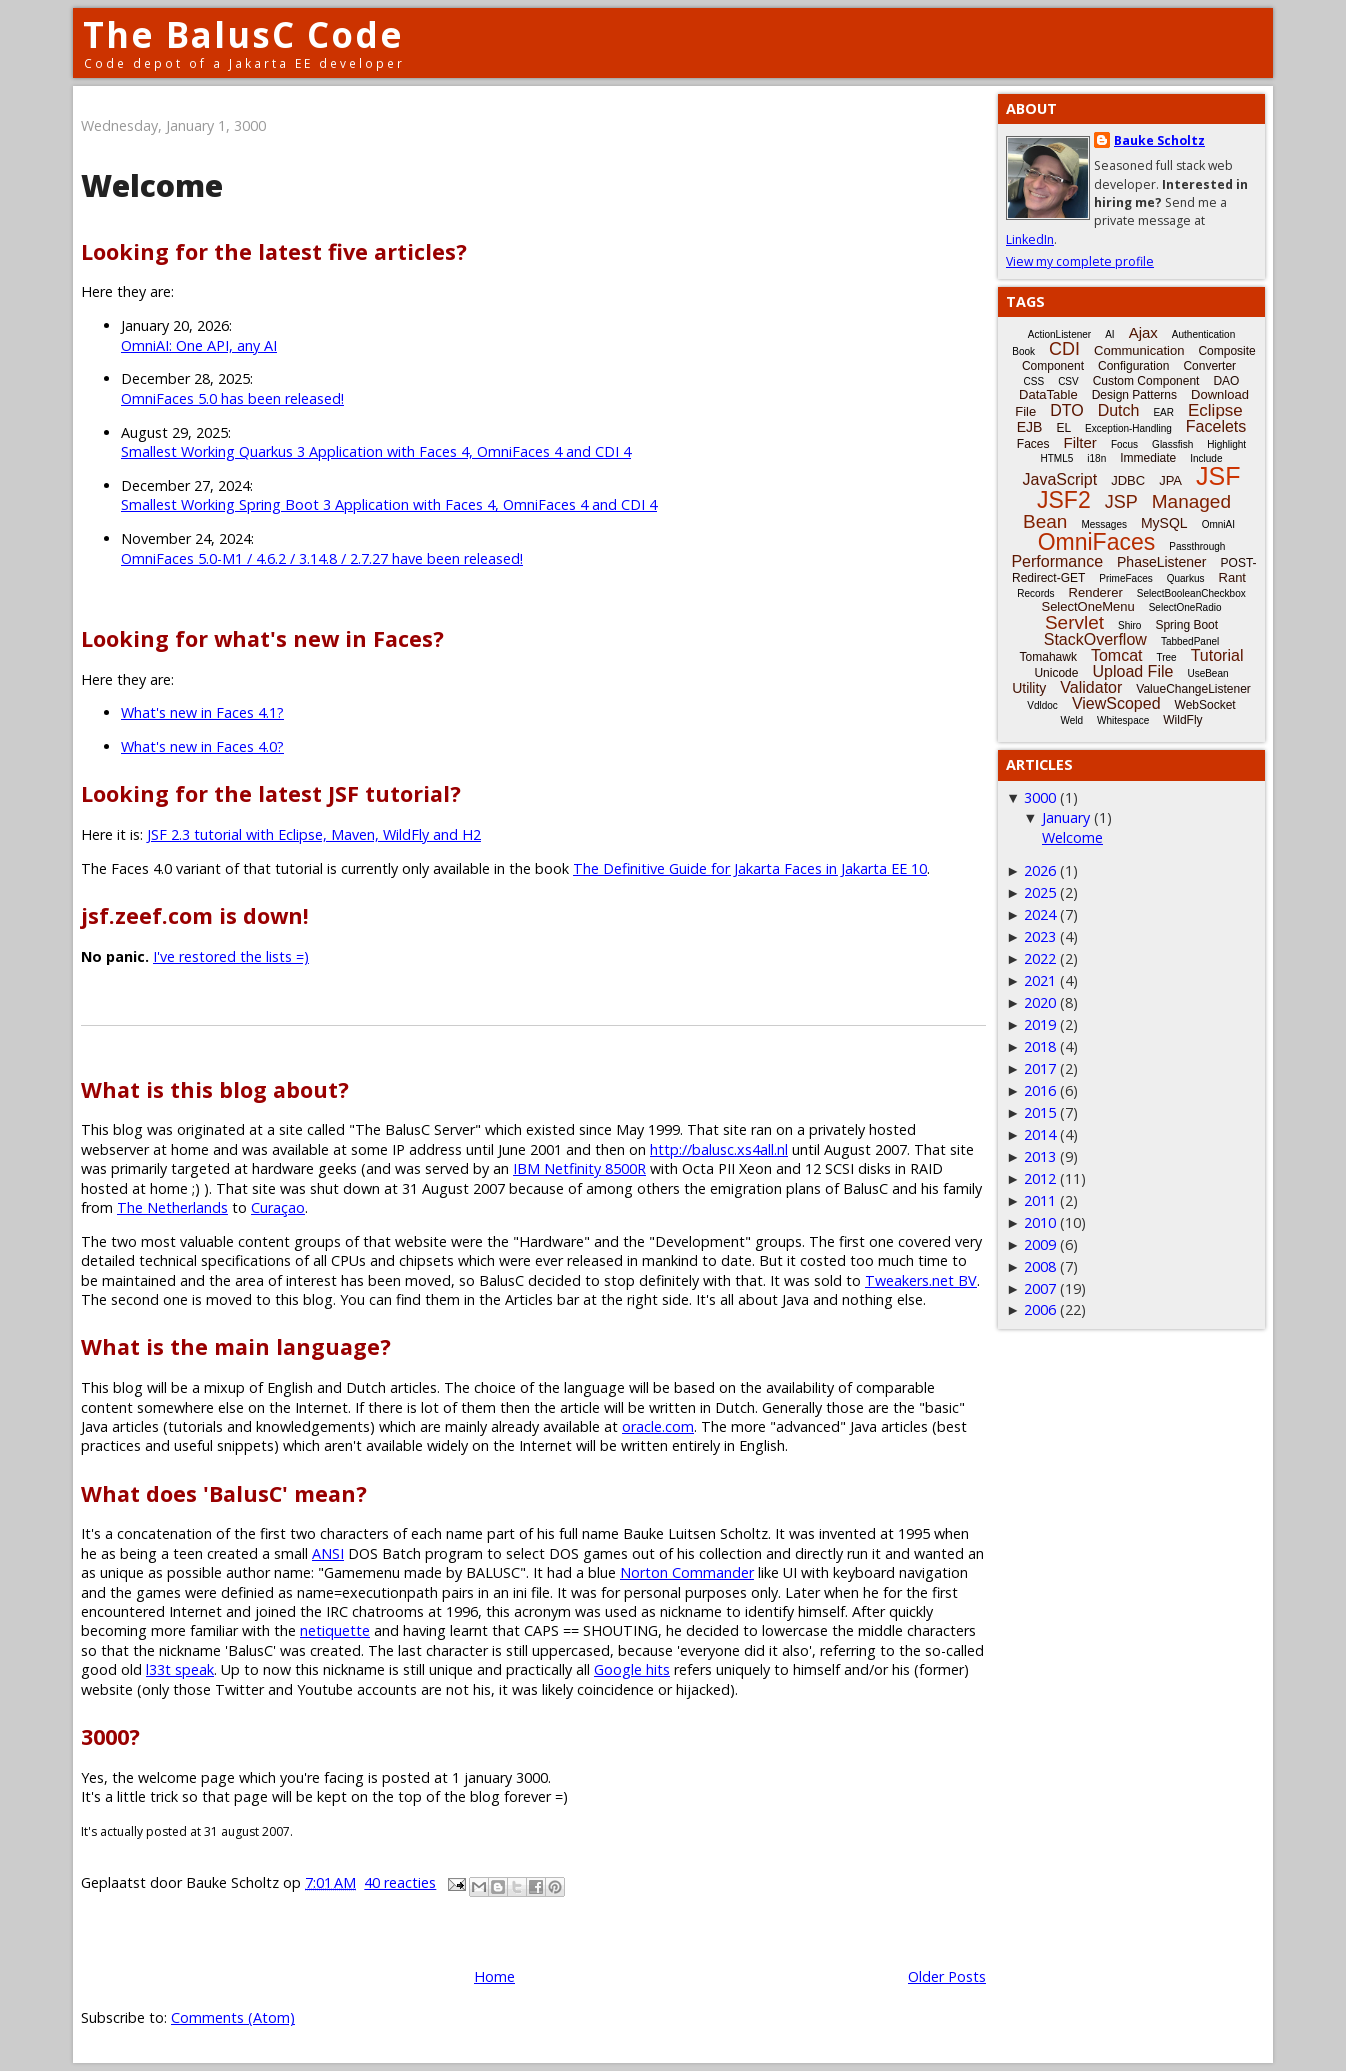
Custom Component (1146, 381)
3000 (1040, 797)
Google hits (632, 1669)
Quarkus (1186, 578)
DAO (1226, 381)
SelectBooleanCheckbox (1191, 593)
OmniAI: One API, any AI (199, 345)
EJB (1030, 427)
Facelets (1216, 426)
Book (1023, 351)
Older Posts (947, 1976)
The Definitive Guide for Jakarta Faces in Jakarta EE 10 (750, 868)
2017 (1040, 1068)
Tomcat (1117, 655)
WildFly (1182, 720)
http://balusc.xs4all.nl (719, 1149)
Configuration (1133, 366)
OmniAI (1218, 524)
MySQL (1164, 523)
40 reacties (400, 1882)
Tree (1166, 657)
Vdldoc (1042, 705)
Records (1035, 593)
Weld (1071, 720)
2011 (1040, 1200)
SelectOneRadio (1185, 607)
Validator (1091, 687)
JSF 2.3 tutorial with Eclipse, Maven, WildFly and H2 (314, 834)
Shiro (1129, 625)
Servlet (1074, 622)
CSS (1034, 381)
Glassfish (1172, 444)
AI (1109, 334)
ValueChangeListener (1193, 689)
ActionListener (1059, 334)
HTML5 (1057, 458)
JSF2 (1064, 500)
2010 (1040, 1222)
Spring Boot (1186, 625)
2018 (1040, 1046)
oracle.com (658, 1426)
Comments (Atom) (233, 2017)
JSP (1121, 502)
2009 (1040, 1244)
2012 (1040, 1178)
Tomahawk (1048, 657)
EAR (1163, 412)
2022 (1040, 958)
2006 (1040, 1309)
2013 (1040, 1156)
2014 (1040, 1134)
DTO (1066, 410)
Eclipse (1215, 410)
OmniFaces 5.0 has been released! (232, 398)
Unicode (1056, 673)
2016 (1040, 1090)
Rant (1232, 577)
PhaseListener (1162, 562)
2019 (1040, 1024)
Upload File (1132, 671)
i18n (1096, 458)
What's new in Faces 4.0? (202, 746)
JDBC (1128, 480)
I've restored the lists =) (231, 956)
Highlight (1226, 444)
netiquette (335, 1630)
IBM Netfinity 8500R (579, 1168)
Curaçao (278, 1207)
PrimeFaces (1125, 578)
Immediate (1148, 458)
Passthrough (1197, 546)
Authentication (1203, 334)
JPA (1170, 480)
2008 (1040, 1266)
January (1066, 817)
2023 (1040, 936)
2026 (1040, 870)
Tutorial (1217, 655)
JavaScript (1060, 479)
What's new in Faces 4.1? (202, 712)
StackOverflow (1095, 639)
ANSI (328, 1553)
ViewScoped (1116, 703)
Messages (1104, 524)
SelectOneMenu (1087, 606)
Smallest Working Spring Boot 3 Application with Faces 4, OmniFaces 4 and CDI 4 (389, 504)
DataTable (1048, 394)
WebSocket (1205, 705)
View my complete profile (1080, 261)
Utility (1029, 688)
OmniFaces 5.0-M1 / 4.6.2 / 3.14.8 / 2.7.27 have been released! (322, 558)
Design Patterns (1134, 395)
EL (1063, 428)
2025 (1040, 892)
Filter (1080, 442)
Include (1206, 458)
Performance (1057, 561)
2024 (1040, 914)
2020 (1040, 1002)
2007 (1040, 1288)
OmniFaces (1097, 542)
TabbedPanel (1190, 641)
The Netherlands (172, 1207)
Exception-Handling (1128, 428)
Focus (1124, 444)
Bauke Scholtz (1159, 140)
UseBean (1207, 673)
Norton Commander (687, 1572)
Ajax (1143, 332)
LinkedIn (1030, 239)
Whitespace (1123, 720)
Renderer (1096, 592)
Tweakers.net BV (921, 1280)
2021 (1040, 980)
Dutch (1119, 410)
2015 (1040, 1112)
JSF (1218, 476)
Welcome (152, 185)
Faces (1033, 444)
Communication (1139, 350)
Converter (1209, 366)
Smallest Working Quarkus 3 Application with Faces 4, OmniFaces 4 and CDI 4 (376, 451)
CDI (1064, 349)
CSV (1068, 381)
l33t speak (180, 1669)
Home (494, 1976)
